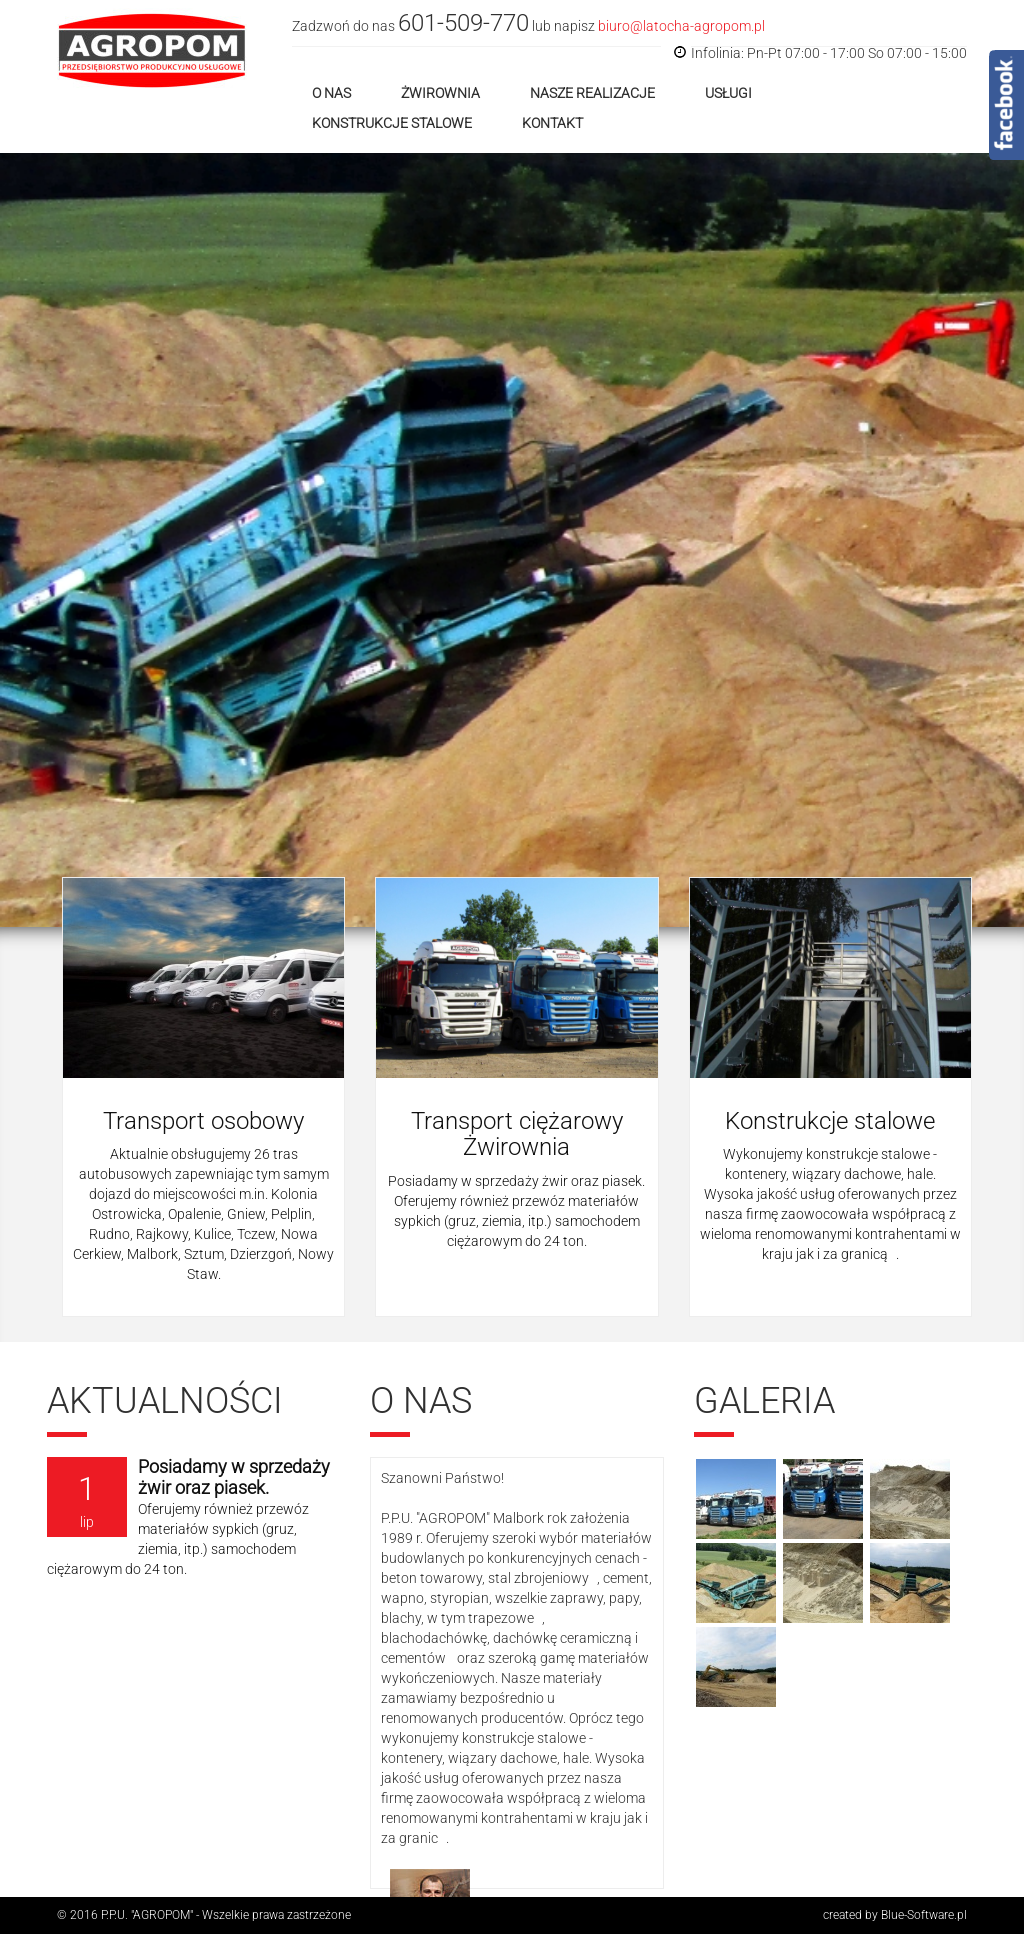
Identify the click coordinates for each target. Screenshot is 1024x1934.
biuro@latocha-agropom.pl (681, 26)
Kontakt (552, 123)
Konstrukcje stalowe (392, 123)
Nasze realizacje (592, 93)
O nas (331, 93)
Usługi (728, 93)
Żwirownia (440, 93)
